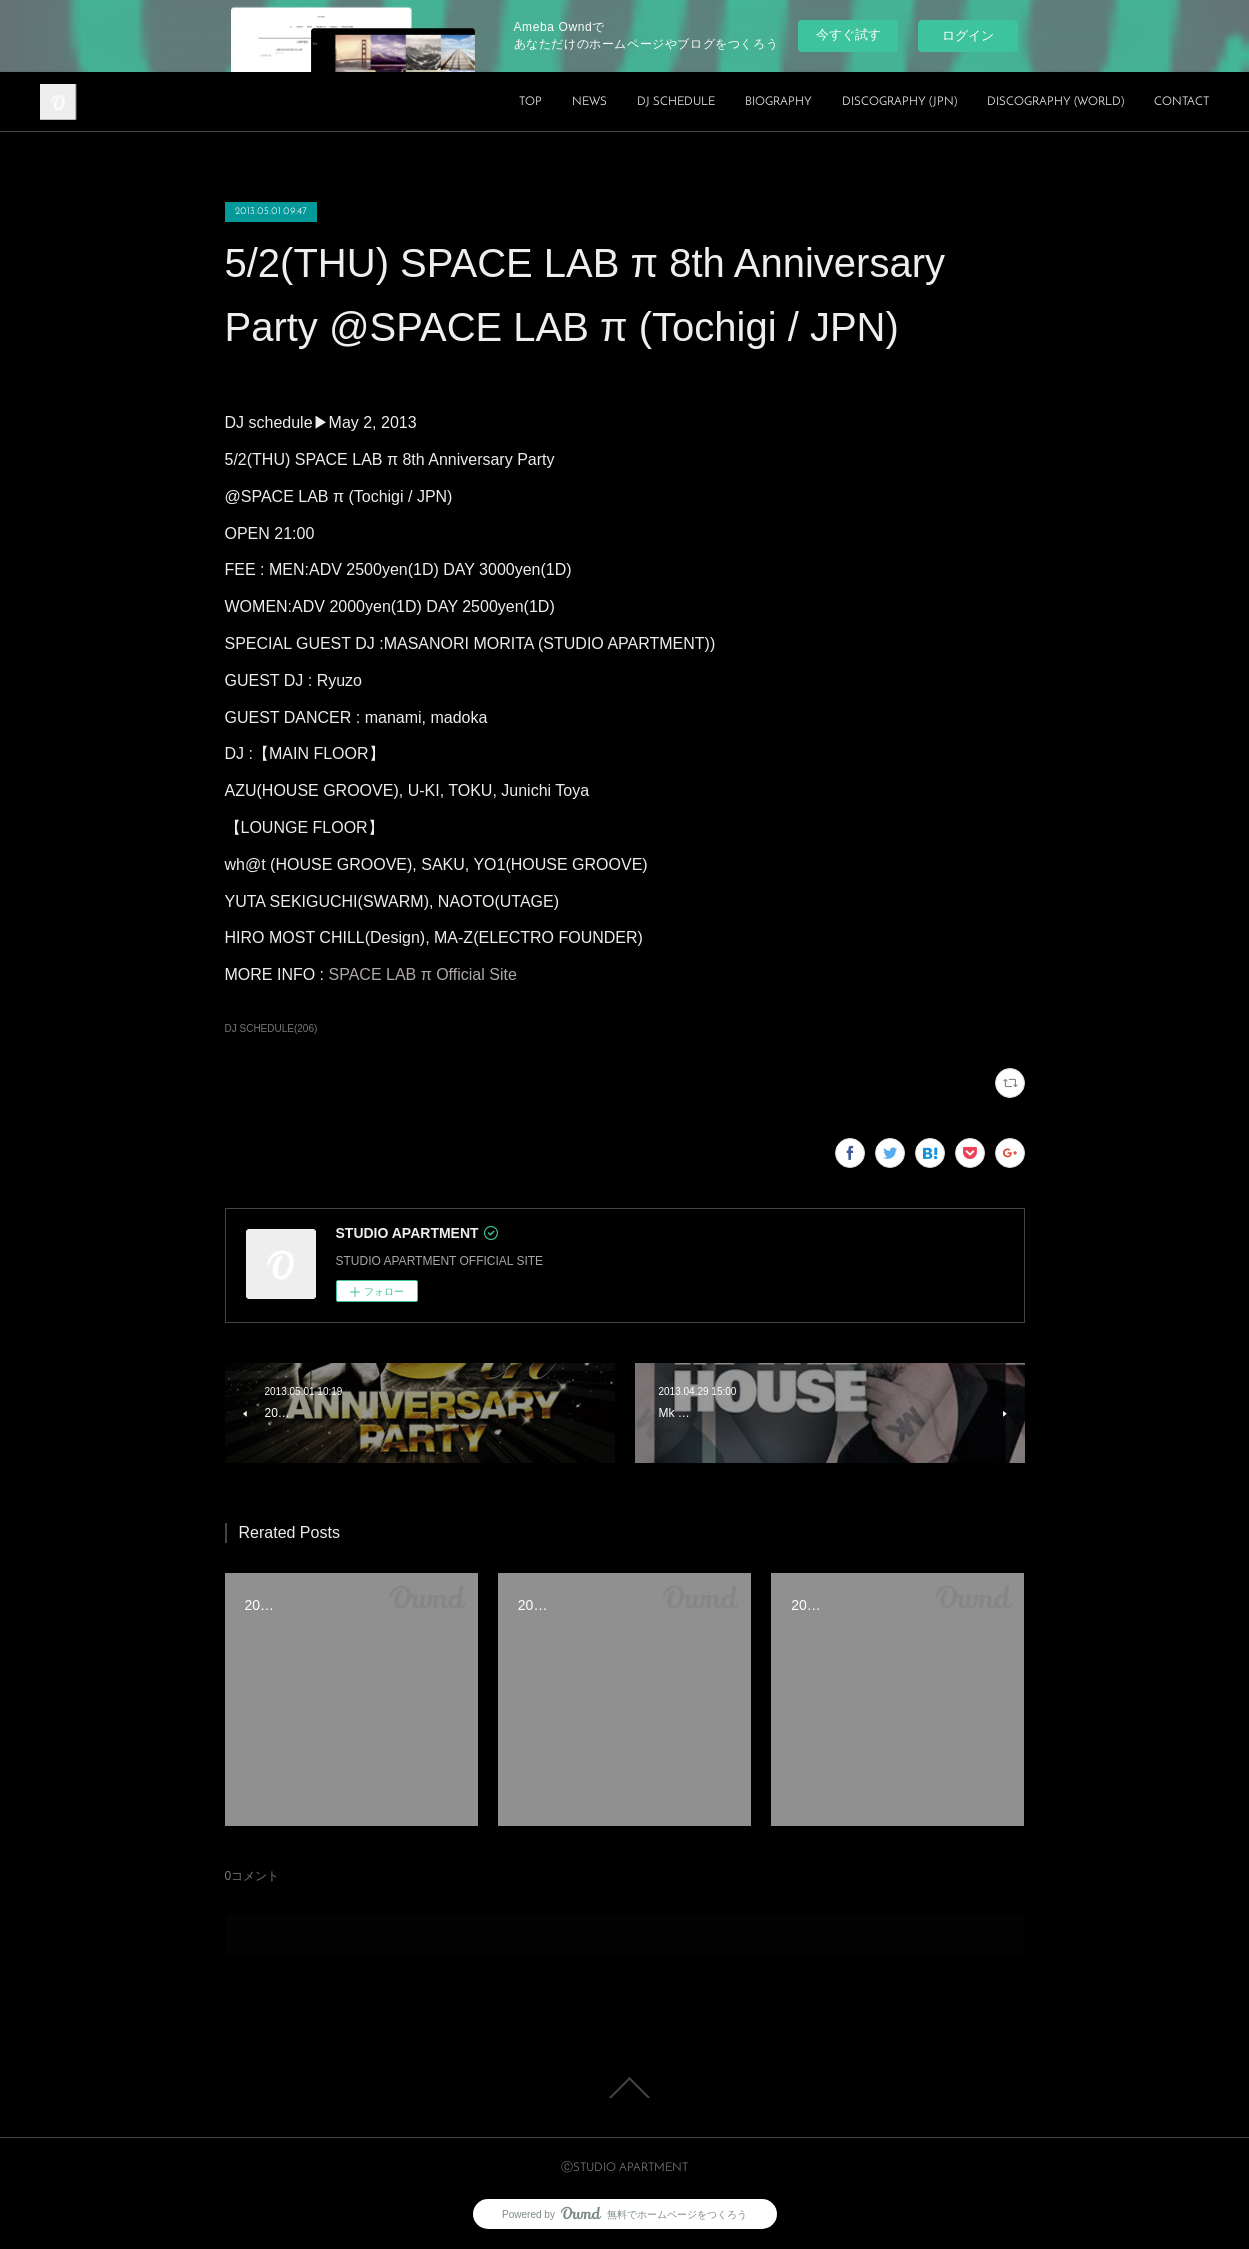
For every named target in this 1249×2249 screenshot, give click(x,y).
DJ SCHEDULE (676, 102)
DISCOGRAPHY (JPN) (899, 102)
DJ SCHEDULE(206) (271, 1028)
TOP (530, 102)
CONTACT (1181, 102)
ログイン (968, 35)
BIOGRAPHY (778, 102)
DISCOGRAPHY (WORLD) (1055, 102)
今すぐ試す (848, 34)
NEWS (589, 102)
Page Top (624, 2088)
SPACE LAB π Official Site (423, 974)
